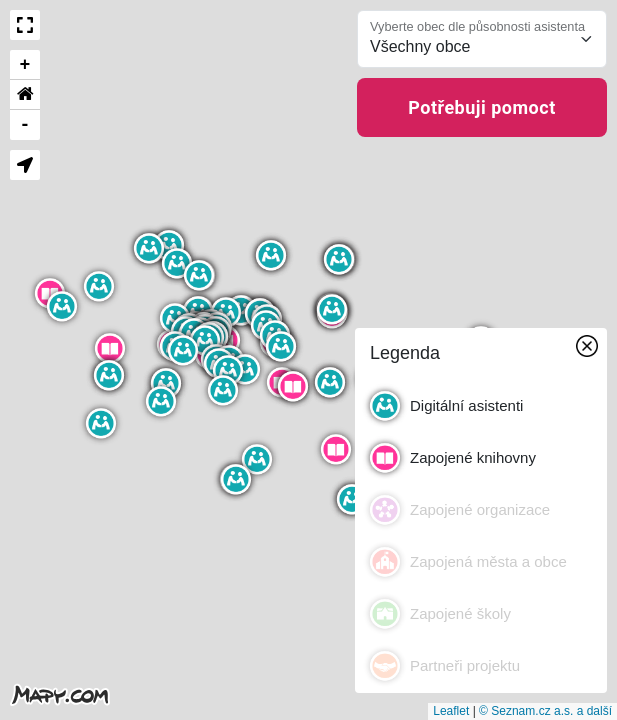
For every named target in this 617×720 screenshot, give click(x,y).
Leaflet (451, 711)
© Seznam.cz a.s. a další (545, 711)
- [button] (25, 125)
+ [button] (25, 65)
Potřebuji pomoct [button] (482, 107)
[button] (199, 275)
